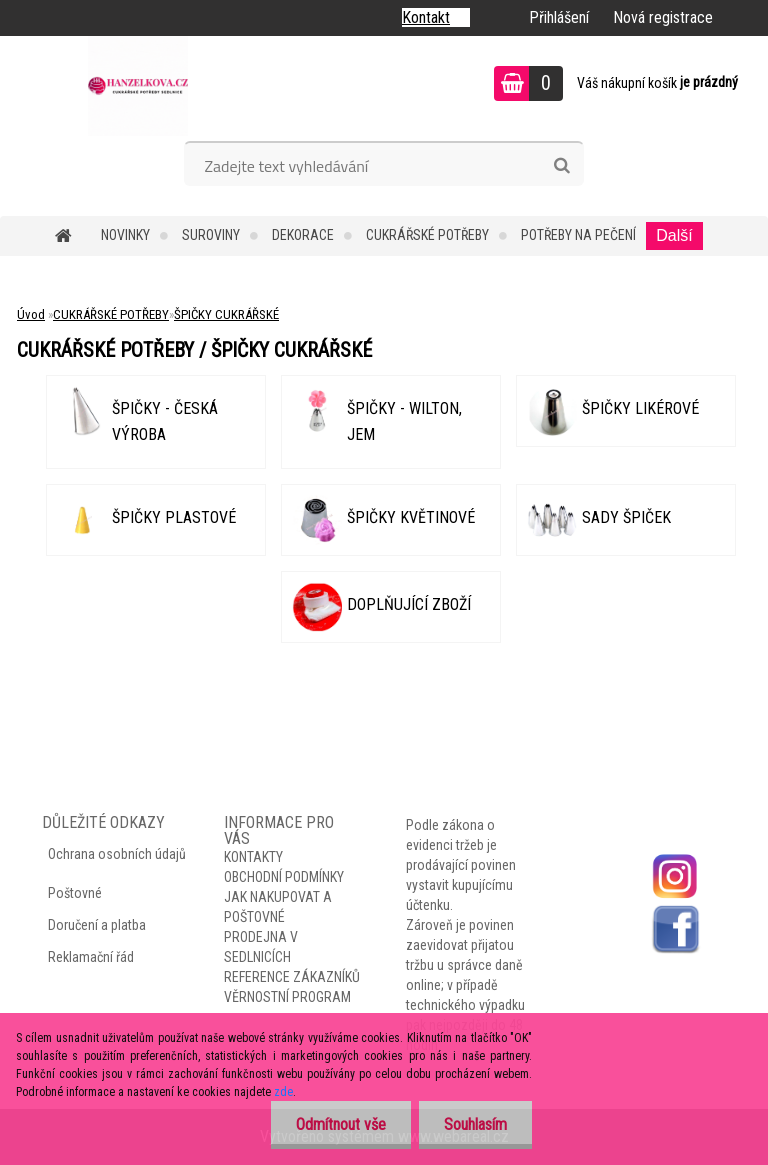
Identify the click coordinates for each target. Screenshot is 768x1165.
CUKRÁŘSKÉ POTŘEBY (427, 235)
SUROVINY (211, 235)
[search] (561, 166)
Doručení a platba (97, 925)
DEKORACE (303, 235)
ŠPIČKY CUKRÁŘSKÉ (226, 314)
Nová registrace (663, 17)
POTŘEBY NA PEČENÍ (578, 235)
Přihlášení (559, 17)
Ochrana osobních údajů (117, 854)
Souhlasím (475, 1124)
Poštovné (75, 893)
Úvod (31, 314)
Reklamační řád (91, 957)
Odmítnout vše (341, 1124)
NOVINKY (125, 235)
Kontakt (426, 17)
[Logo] (137, 86)
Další (674, 235)
